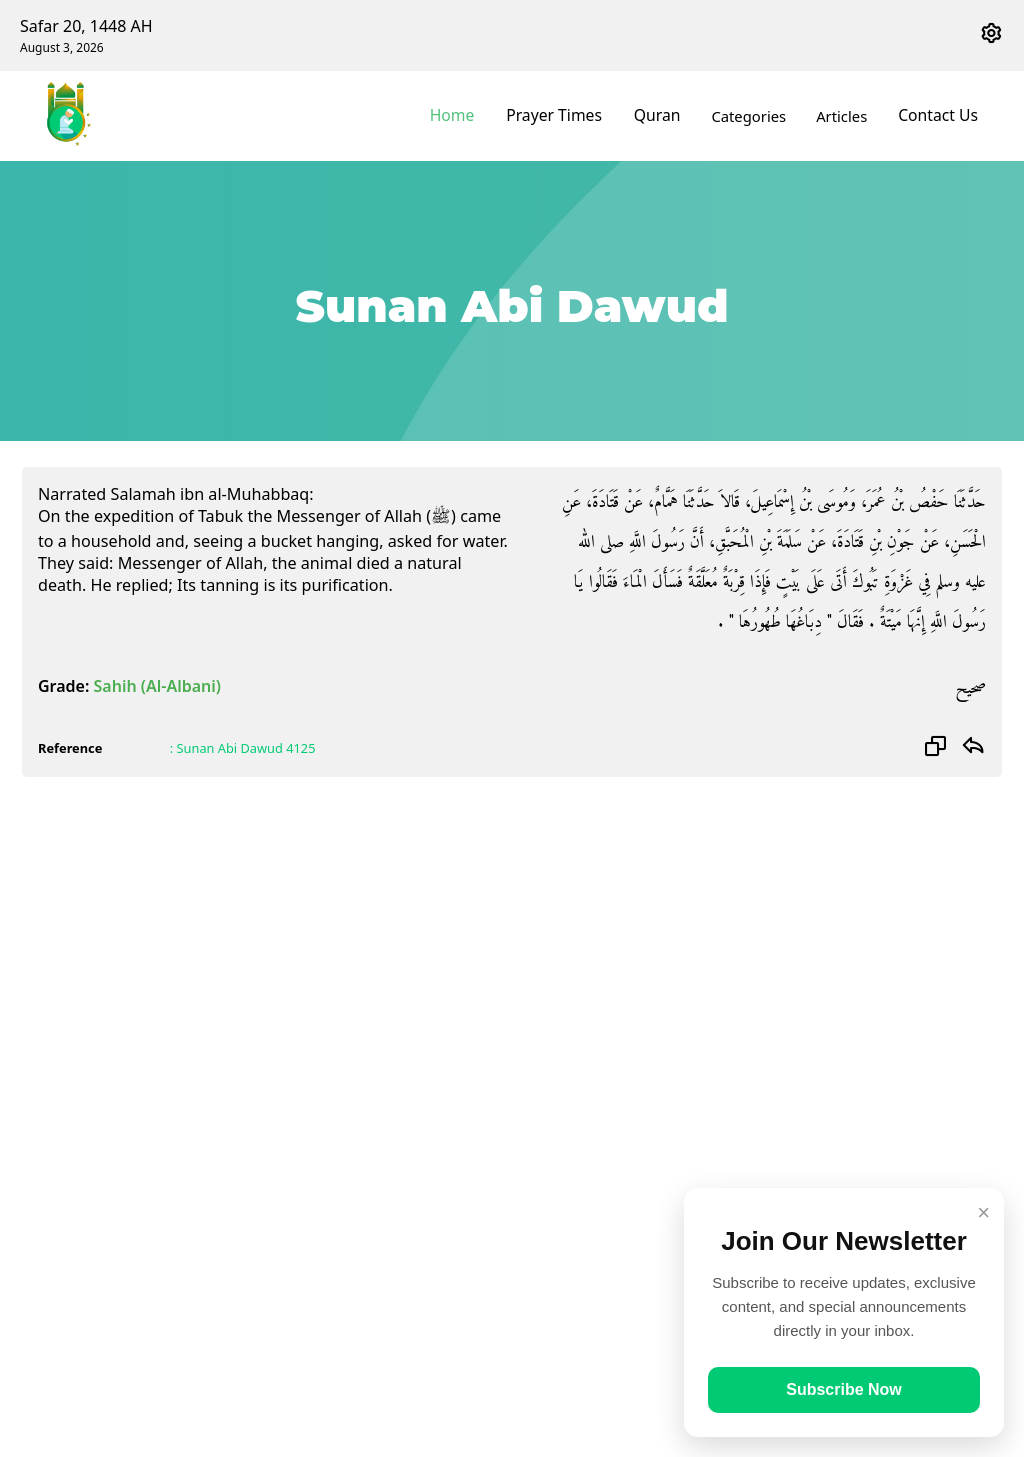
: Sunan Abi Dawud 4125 (243, 748)
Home (473, 116)
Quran (666, 116)
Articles (848, 116)
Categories (755, 116)
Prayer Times (569, 116)
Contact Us (941, 116)
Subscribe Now (844, 1389)
